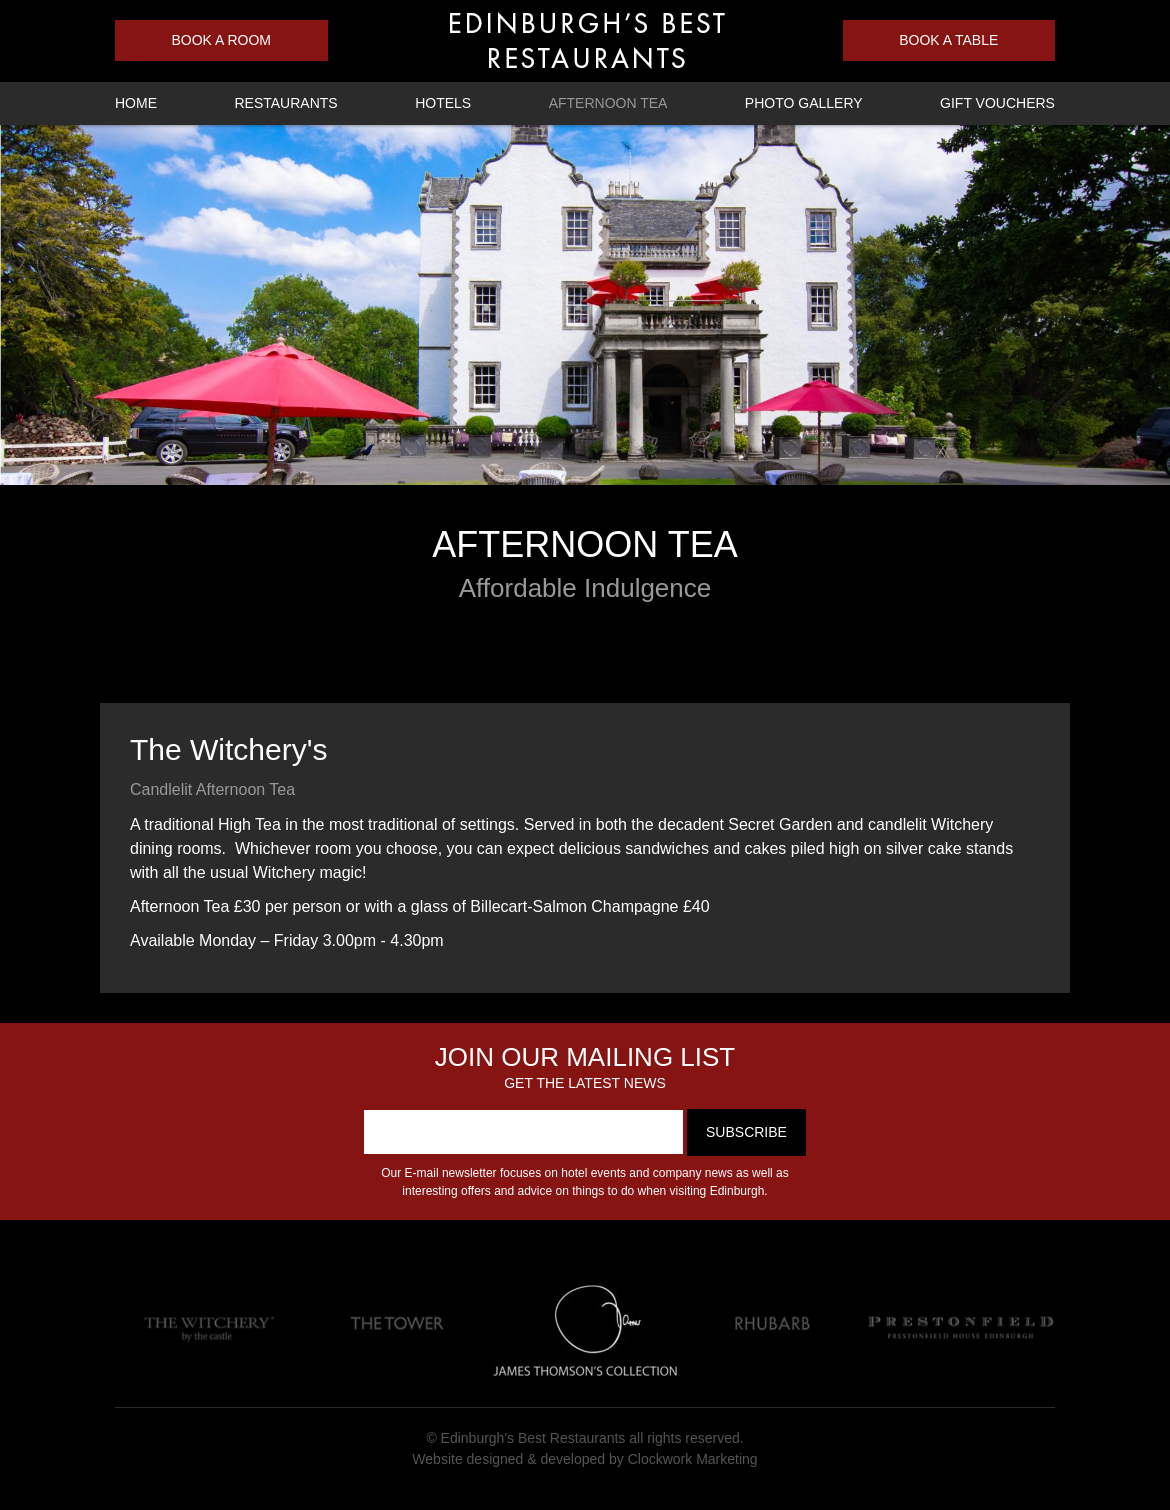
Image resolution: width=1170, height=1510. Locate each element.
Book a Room (221, 40)
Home (136, 103)
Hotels (443, 103)
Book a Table (948, 40)
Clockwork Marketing (693, 1459)
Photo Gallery (804, 103)
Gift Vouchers (997, 103)
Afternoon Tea (608, 103)
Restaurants (285, 103)
